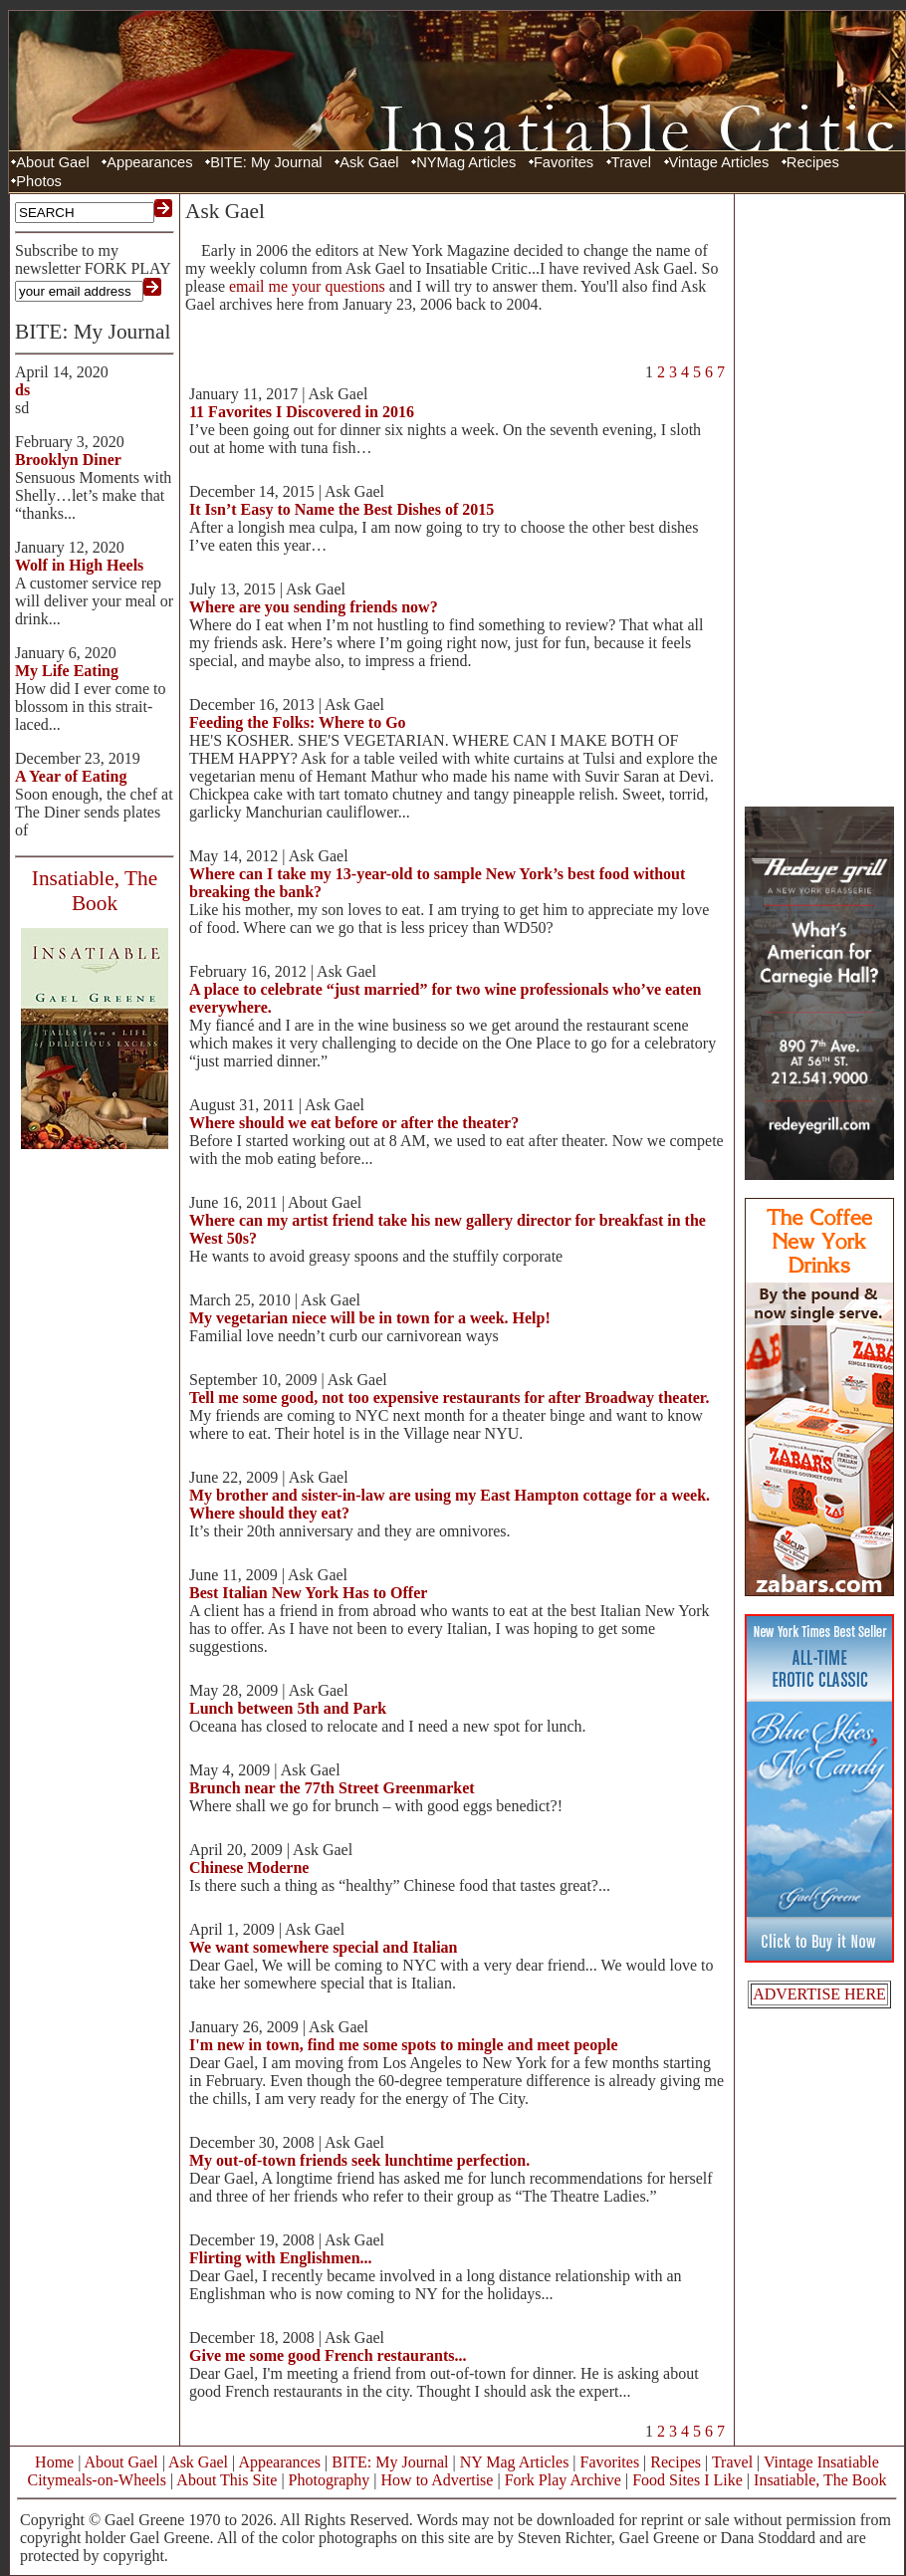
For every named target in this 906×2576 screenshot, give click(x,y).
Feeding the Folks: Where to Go (297, 722)
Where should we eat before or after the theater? (354, 1122)
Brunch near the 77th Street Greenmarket (332, 1787)
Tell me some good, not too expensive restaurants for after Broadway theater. (449, 1397)
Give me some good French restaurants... (327, 2355)
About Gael (52, 162)
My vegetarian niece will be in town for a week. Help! (370, 1317)
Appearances (149, 162)
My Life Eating (66, 670)
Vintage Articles (719, 162)
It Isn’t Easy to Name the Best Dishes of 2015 (341, 509)
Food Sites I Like (687, 2479)
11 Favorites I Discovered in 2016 (301, 411)
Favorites (563, 162)
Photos (39, 181)
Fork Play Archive (563, 2479)
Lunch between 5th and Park (287, 1708)
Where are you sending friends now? (313, 606)
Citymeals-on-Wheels (96, 2479)
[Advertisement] (819, 498)
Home (54, 2462)
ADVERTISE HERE (819, 1994)
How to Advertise (437, 2479)
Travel (631, 162)
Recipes (813, 162)
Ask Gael (369, 162)
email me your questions (307, 286)
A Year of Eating (70, 776)
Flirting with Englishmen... (280, 2257)
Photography (329, 2479)
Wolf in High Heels (79, 565)
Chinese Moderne (249, 1867)
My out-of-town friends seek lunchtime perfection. (359, 2160)
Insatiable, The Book (820, 2479)
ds (22, 389)
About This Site (226, 2479)
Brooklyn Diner (68, 459)
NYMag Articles (466, 162)
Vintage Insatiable (821, 2462)
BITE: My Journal (266, 162)
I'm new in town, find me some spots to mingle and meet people (403, 2044)
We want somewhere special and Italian (323, 1947)
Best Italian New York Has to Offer (308, 1592)
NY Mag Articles (514, 2462)
